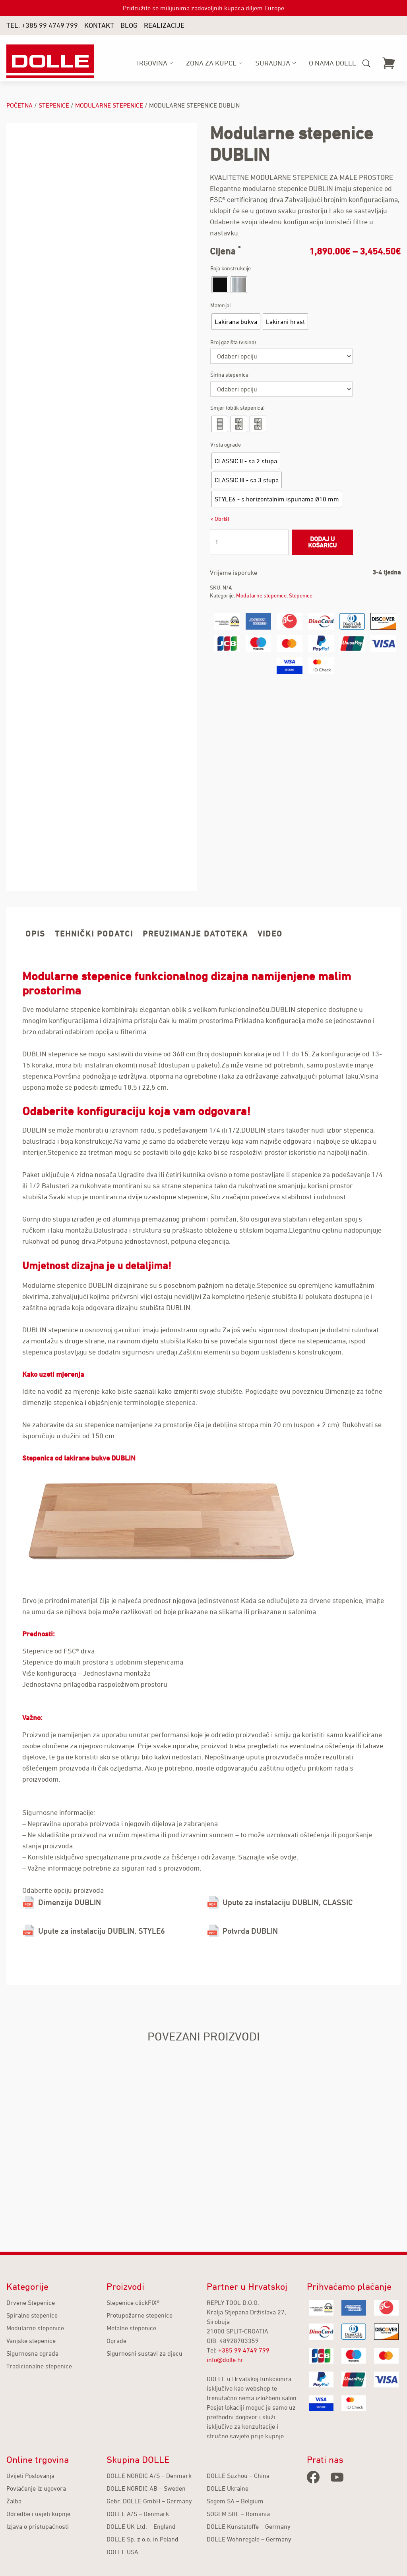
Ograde (116, 2340)
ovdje (288, 1857)
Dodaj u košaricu (322, 542)
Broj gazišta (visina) (233, 342)
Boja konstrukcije (230, 268)
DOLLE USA (122, 2551)
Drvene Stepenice (30, 2302)
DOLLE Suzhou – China (238, 2475)
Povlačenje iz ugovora (36, 2488)
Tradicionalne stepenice (39, 2366)
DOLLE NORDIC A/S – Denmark (149, 2475)
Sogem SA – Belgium (235, 2501)
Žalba (13, 2501)
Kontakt (99, 25)
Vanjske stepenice (31, 2340)
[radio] (220, 285)
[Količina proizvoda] (249, 542)
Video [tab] (270, 933)
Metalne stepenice (131, 2327)
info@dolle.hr (225, 2359)
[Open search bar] (366, 63)
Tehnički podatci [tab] (94, 933)
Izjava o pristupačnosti (37, 2526)
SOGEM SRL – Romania (238, 2513)
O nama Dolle (332, 63)
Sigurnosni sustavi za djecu (144, 2353)
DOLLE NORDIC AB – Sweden (146, 2488)
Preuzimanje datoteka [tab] (195, 933)
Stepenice (54, 105)
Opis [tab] (35, 933)
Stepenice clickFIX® (133, 2302)
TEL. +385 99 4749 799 (42, 25)
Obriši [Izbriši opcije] (222, 518)
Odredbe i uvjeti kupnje (38, 2513)
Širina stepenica (229, 374)
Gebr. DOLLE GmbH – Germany (149, 2501)
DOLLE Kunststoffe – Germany (249, 2526)
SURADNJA (272, 63)
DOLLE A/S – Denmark (138, 2513)
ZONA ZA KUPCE (211, 63)
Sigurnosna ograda (32, 2353)
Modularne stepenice (109, 105)
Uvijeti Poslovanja (30, 2475)
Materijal (220, 305)
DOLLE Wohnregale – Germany (249, 2539)
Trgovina (151, 63)
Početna (19, 105)
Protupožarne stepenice (139, 2315)
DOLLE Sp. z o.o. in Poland (142, 2539)
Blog (129, 25)
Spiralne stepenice (32, 2315)
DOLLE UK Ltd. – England (141, 2526)
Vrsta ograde (225, 444)
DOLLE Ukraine (227, 2488)
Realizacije (164, 25)
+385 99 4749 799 (243, 2350)
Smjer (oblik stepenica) (237, 407)
